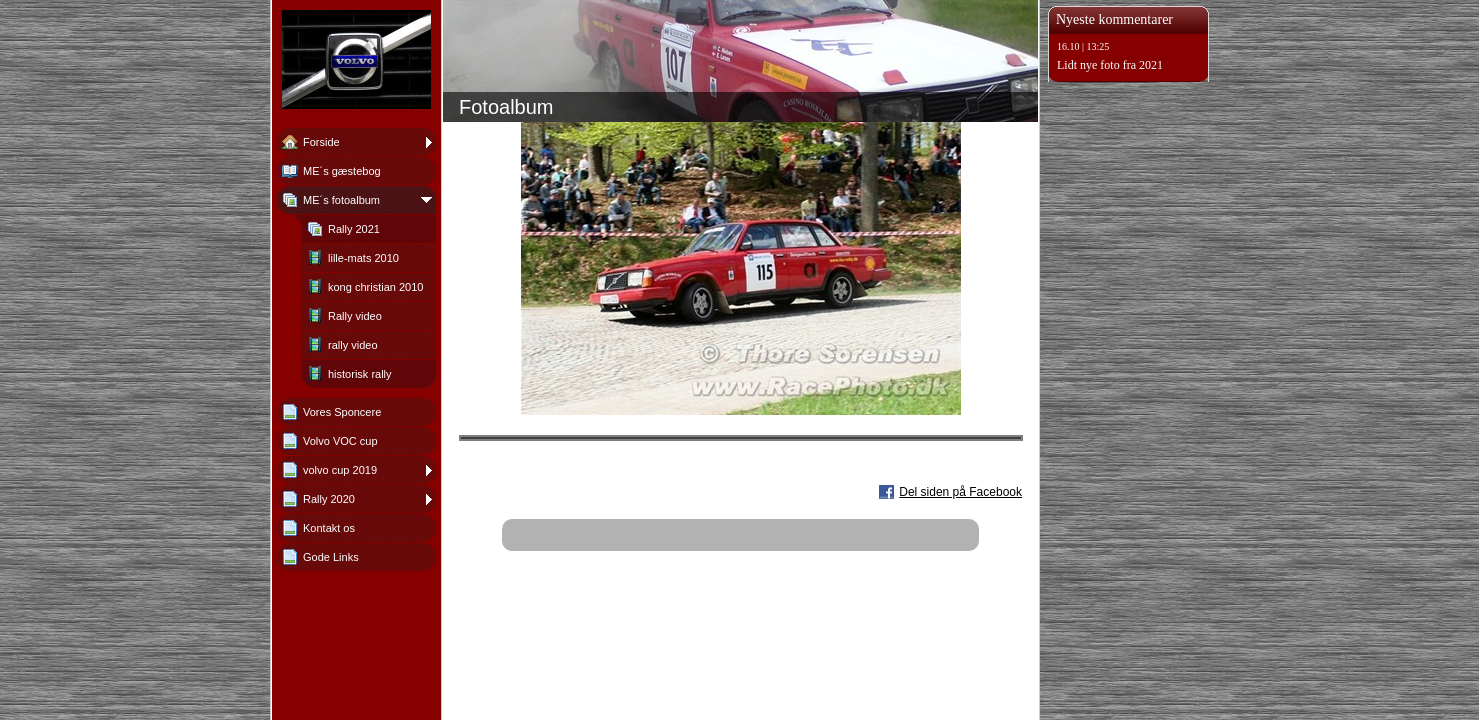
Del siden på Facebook (960, 492)
